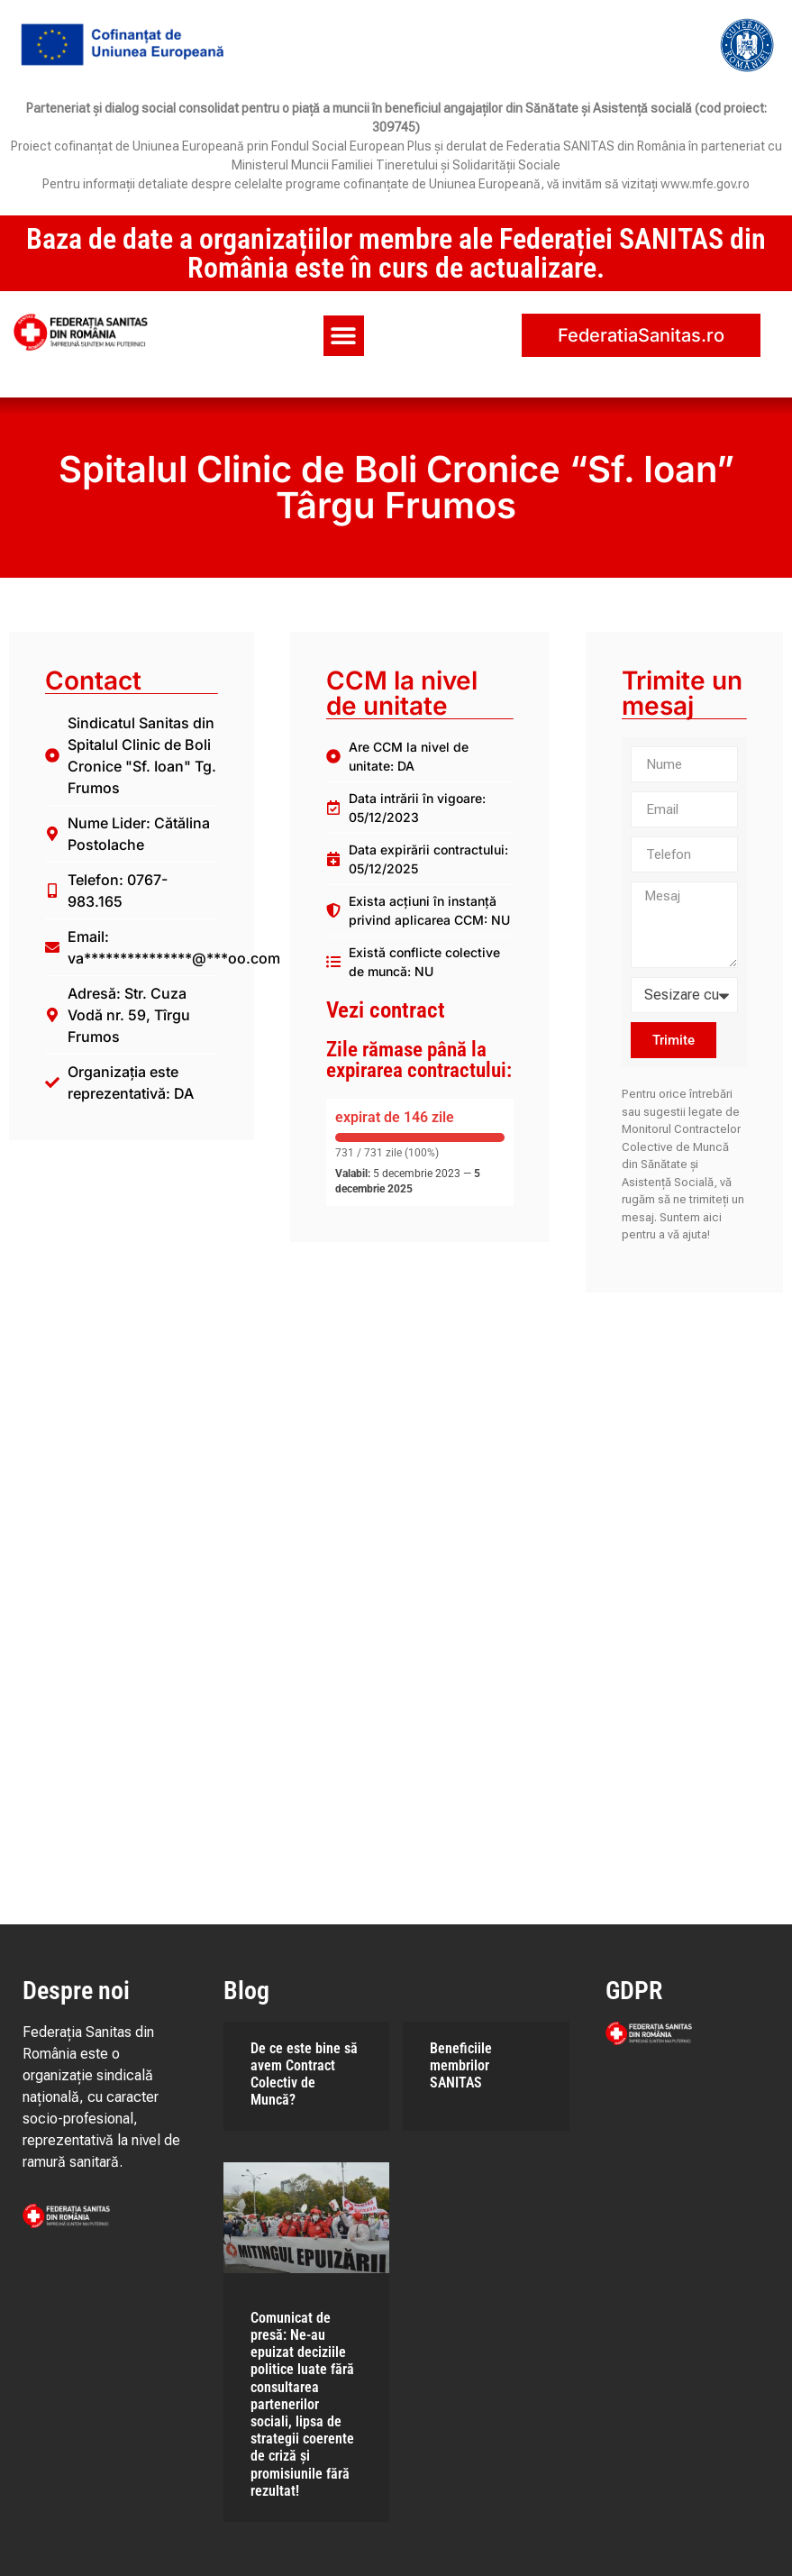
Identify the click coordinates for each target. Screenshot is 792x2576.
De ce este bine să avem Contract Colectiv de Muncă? (304, 2074)
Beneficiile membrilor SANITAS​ (461, 2065)
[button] (343, 335)
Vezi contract (385, 1010)
